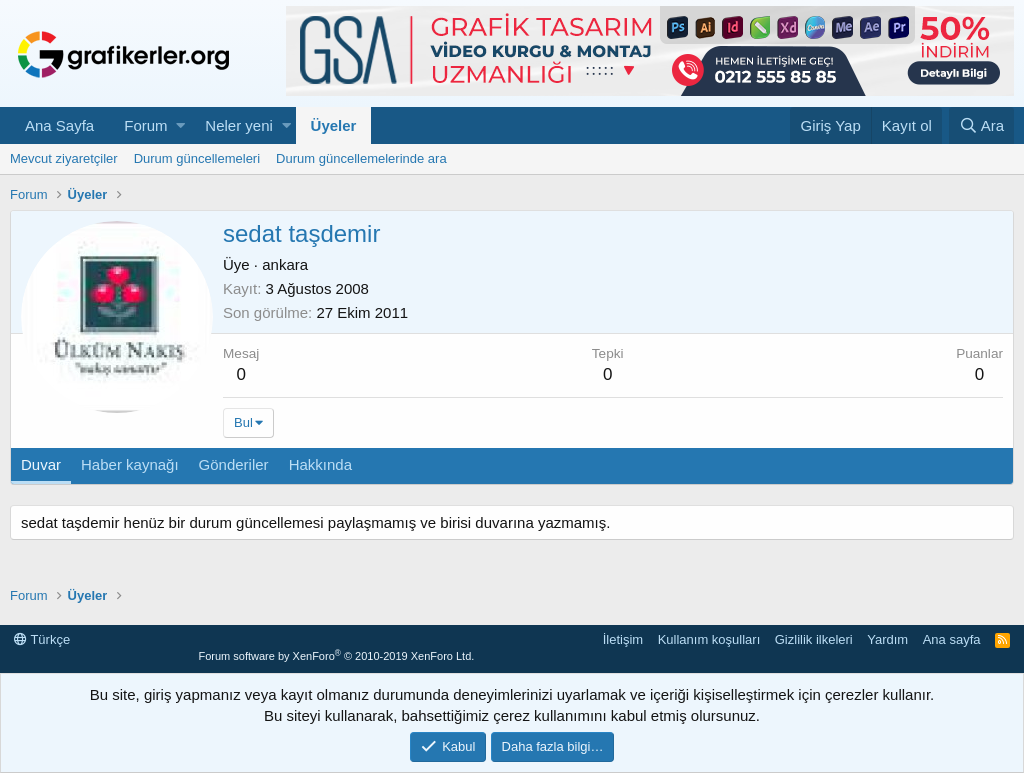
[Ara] (981, 125)
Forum (145, 125)
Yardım (887, 639)
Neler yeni (239, 125)
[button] (180, 125)
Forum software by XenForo (336, 656)
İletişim (623, 639)
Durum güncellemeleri (197, 158)
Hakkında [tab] (320, 464)
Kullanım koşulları (709, 639)
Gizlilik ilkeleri (814, 639)
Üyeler (334, 125)
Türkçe (42, 639)
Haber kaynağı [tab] (130, 464)
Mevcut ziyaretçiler (64, 158)
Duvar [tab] (41, 464)
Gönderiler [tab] (234, 464)
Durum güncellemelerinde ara (361, 158)
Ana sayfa (952, 639)
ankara (285, 264)
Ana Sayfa (59, 125)
